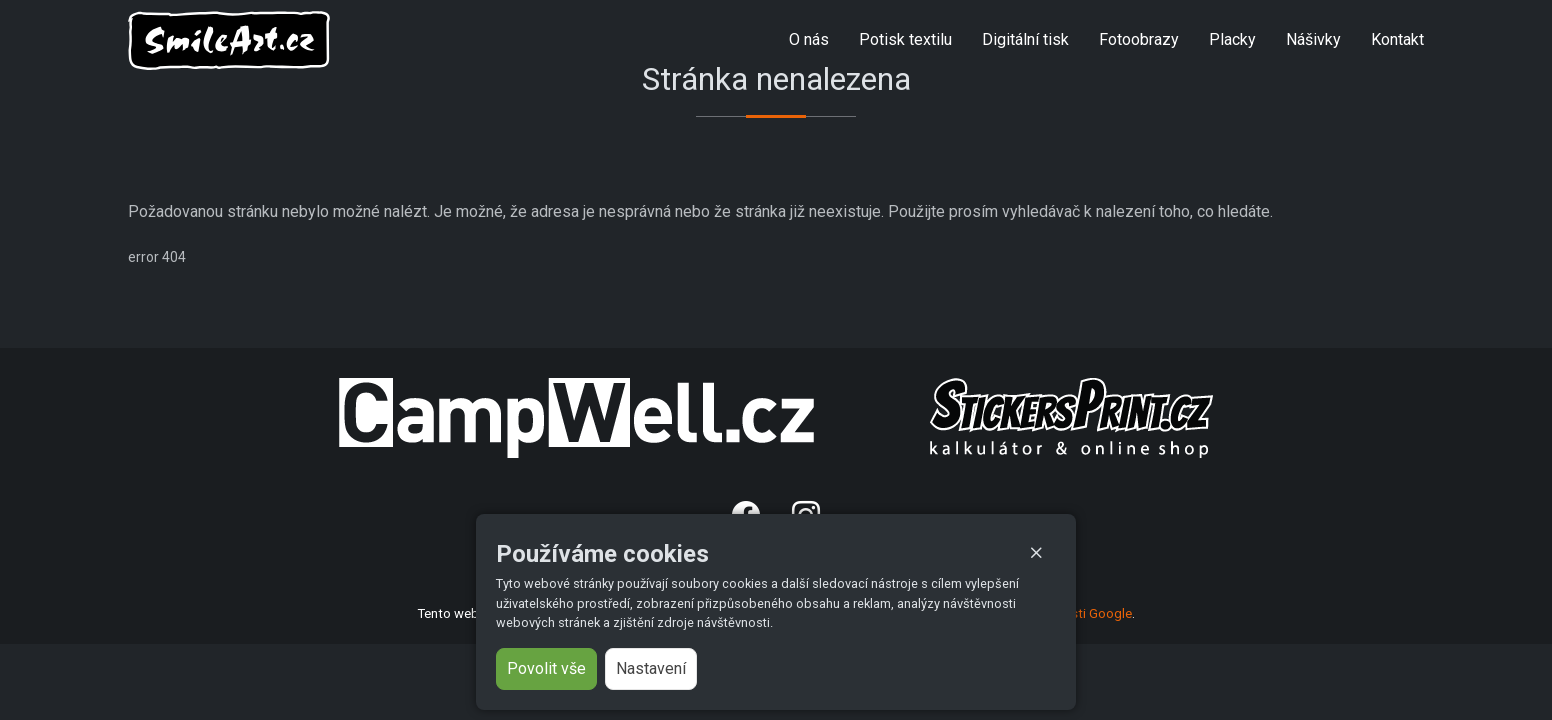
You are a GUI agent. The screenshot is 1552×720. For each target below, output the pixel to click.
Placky (1232, 39)
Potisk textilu (905, 39)
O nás (809, 39)
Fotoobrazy (1139, 39)
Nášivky (1313, 39)
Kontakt (1397, 39)
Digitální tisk (1025, 39)
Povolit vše (546, 668)
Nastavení (651, 668)
